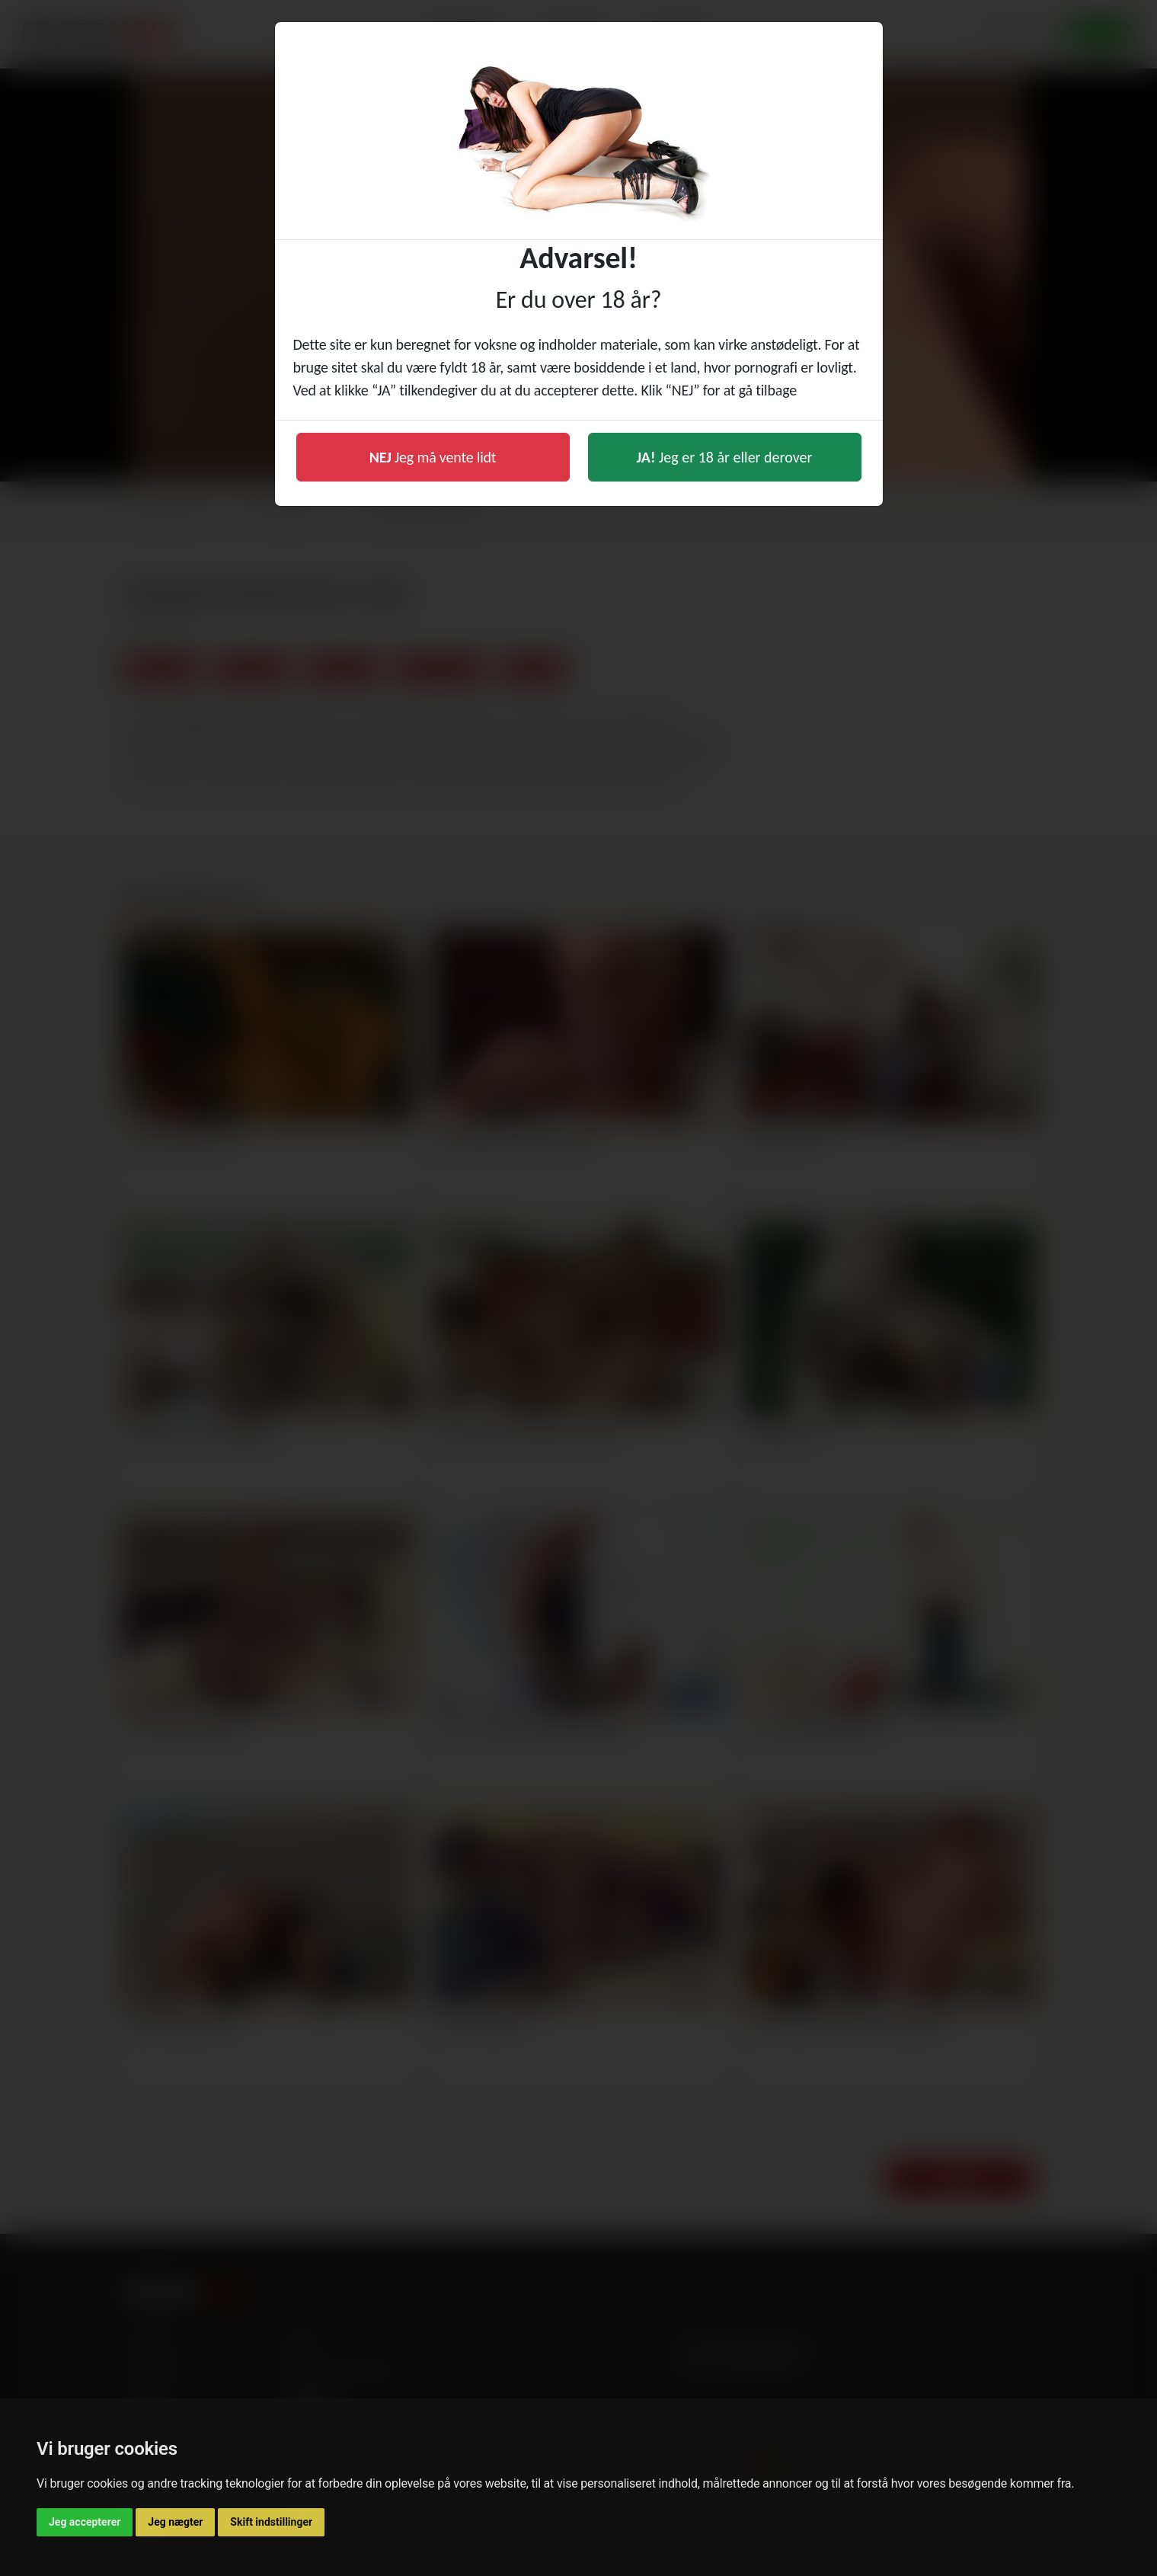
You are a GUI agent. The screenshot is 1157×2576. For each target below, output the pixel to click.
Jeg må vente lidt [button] (433, 457)
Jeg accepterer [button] (84, 2522)
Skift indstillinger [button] (271, 2522)
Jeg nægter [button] (175, 2522)
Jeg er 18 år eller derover (725, 457)
